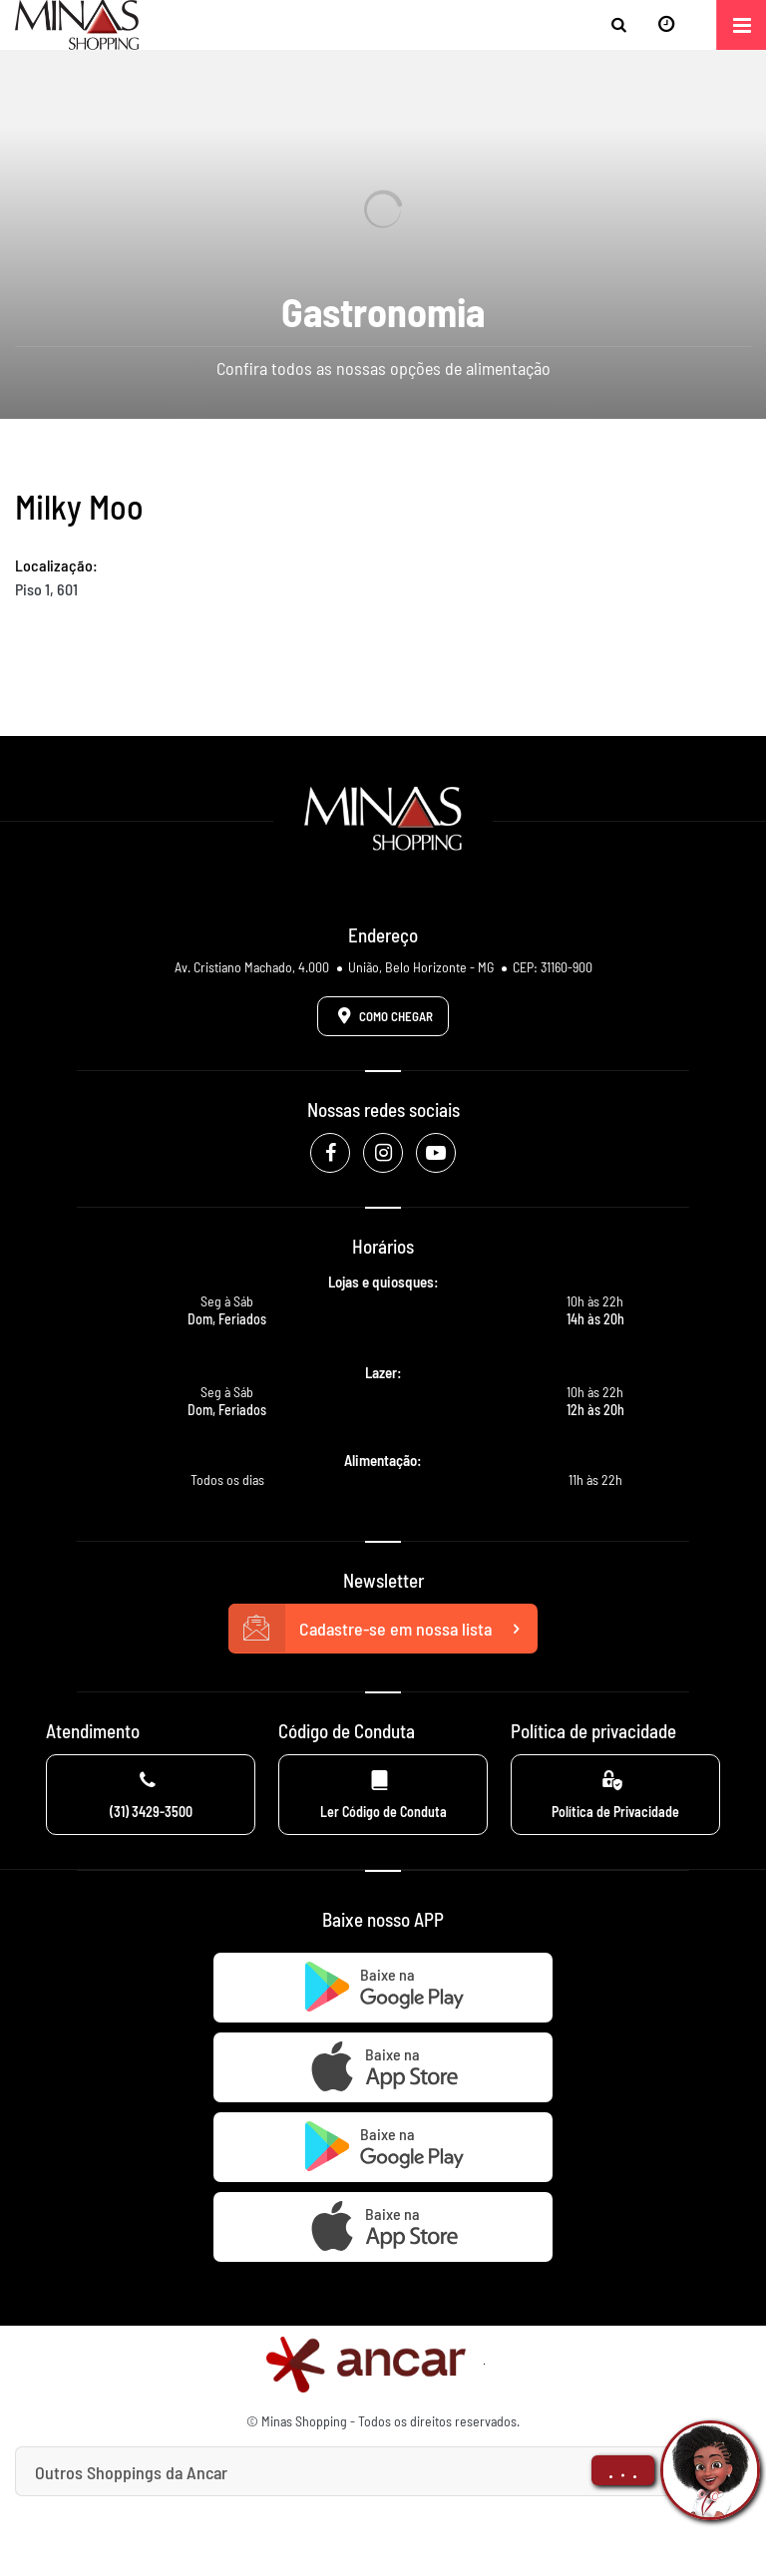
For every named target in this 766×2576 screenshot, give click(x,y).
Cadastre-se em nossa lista (383, 1629)
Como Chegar (382, 1015)
